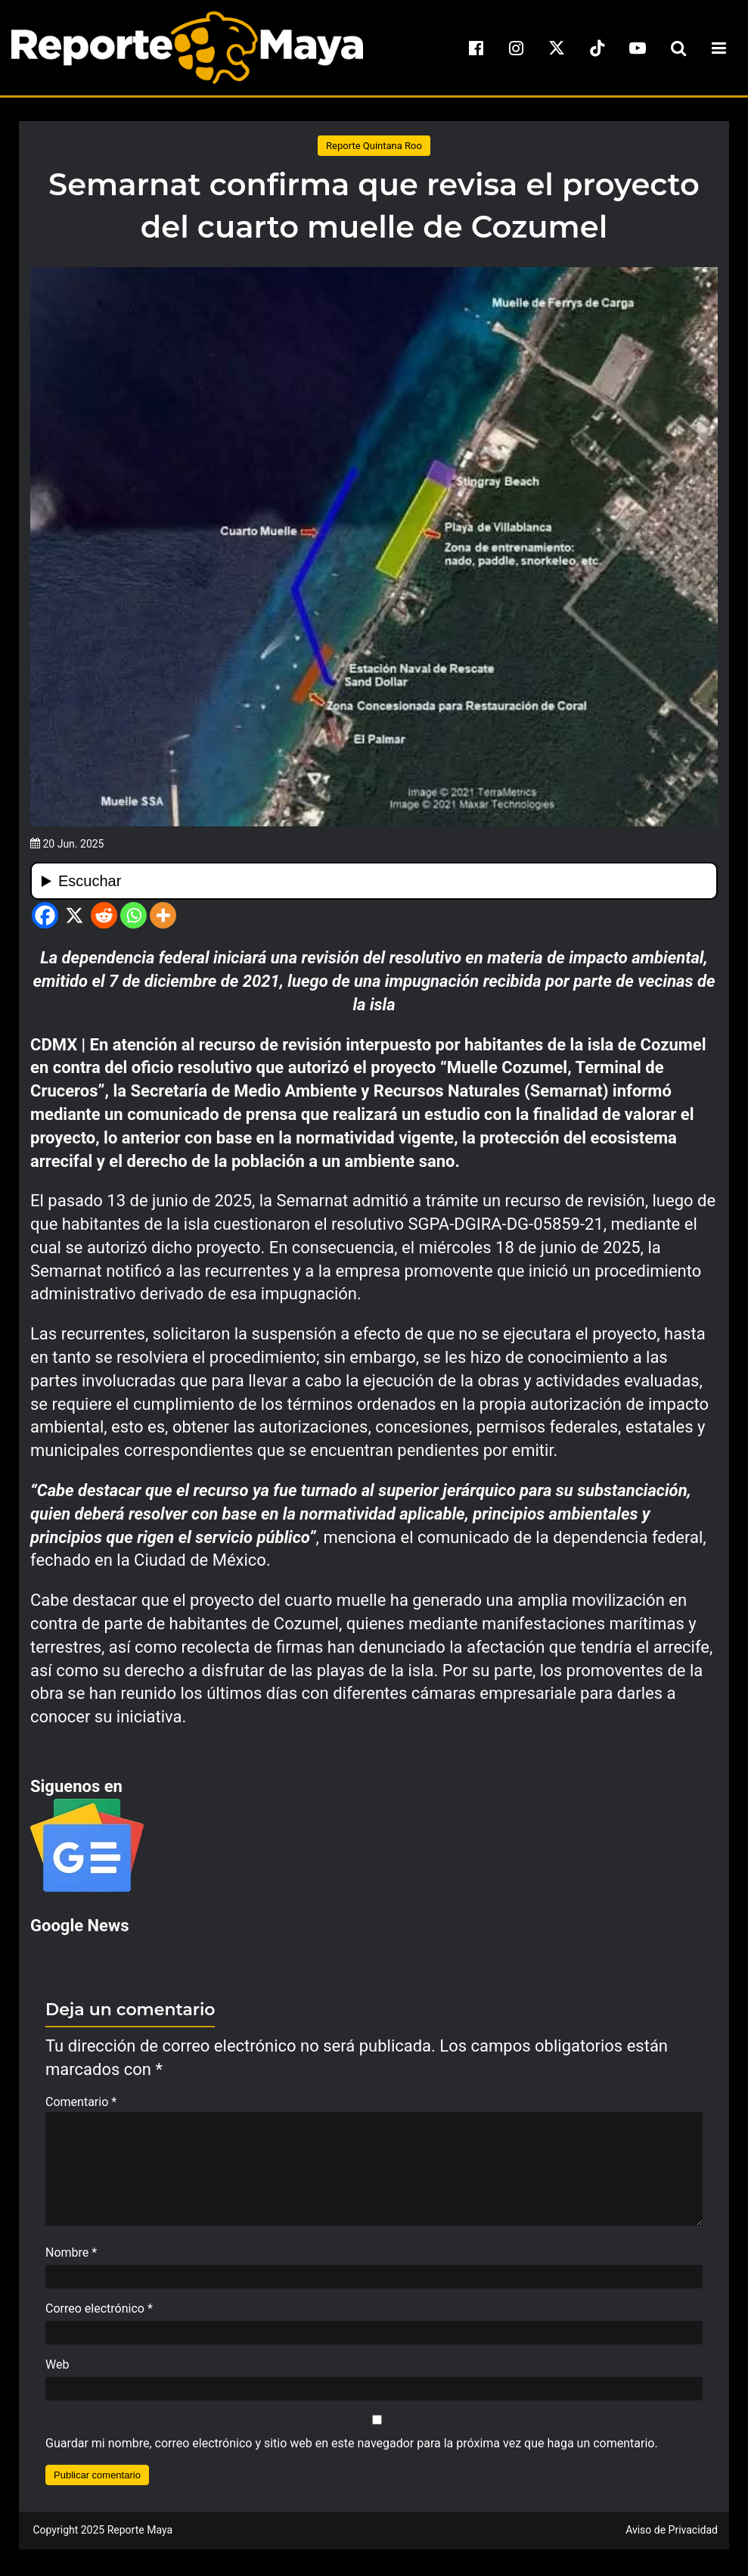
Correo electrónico (99, 2316)
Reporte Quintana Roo (374, 145)
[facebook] (476, 48)
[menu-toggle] (718, 48)
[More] (163, 915)
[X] (74, 915)
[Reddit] (104, 915)
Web (57, 2372)
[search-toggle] (678, 48)
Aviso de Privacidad (671, 2537)
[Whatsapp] (133, 915)
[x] (556, 48)
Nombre (71, 2260)
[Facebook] (45, 915)
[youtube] (637, 48)
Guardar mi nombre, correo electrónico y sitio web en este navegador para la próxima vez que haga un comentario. (351, 2451)
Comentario (80, 2102)
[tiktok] (597, 48)
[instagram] (516, 48)
